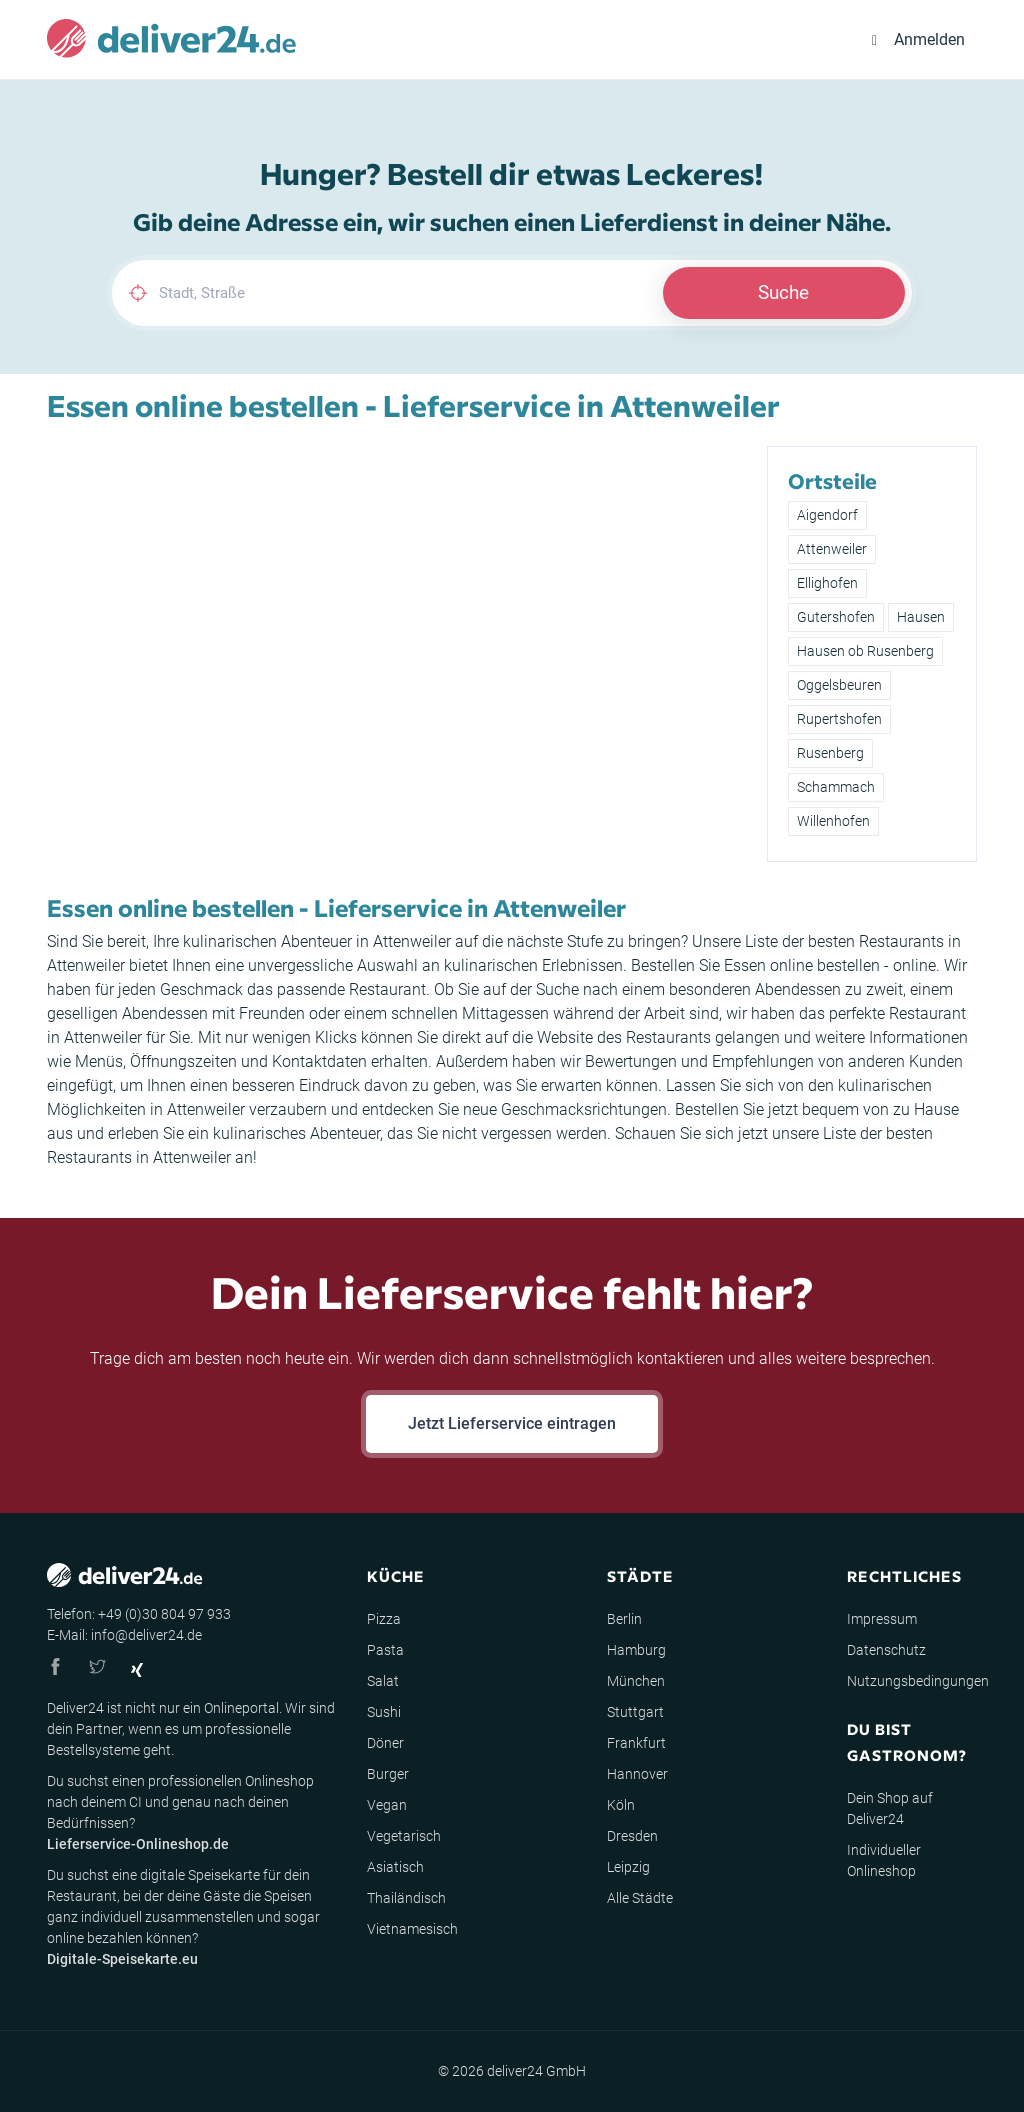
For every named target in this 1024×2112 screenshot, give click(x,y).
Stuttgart (635, 1712)
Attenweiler (832, 549)
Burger (388, 1774)
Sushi (384, 1712)
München (636, 1681)
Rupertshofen (839, 719)
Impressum (882, 1619)
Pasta (385, 1650)
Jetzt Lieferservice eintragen (512, 1423)
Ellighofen (827, 583)
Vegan (387, 1805)
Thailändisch (406, 1898)
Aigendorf (827, 515)
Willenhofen (833, 821)
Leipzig (628, 1867)
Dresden (632, 1836)
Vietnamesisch (412, 1929)
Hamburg (636, 1650)
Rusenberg (830, 753)
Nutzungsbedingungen (918, 1681)
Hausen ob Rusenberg (865, 651)
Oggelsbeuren (839, 685)
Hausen (921, 617)
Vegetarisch (404, 1836)
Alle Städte (640, 1898)
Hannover (637, 1774)
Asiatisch (395, 1867)
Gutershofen (836, 617)
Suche (783, 292)
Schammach (836, 787)
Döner (385, 1743)
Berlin (624, 1619)
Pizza (384, 1619)
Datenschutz (886, 1650)
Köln (621, 1805)
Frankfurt (636, 1743)
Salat (383, 1681)
